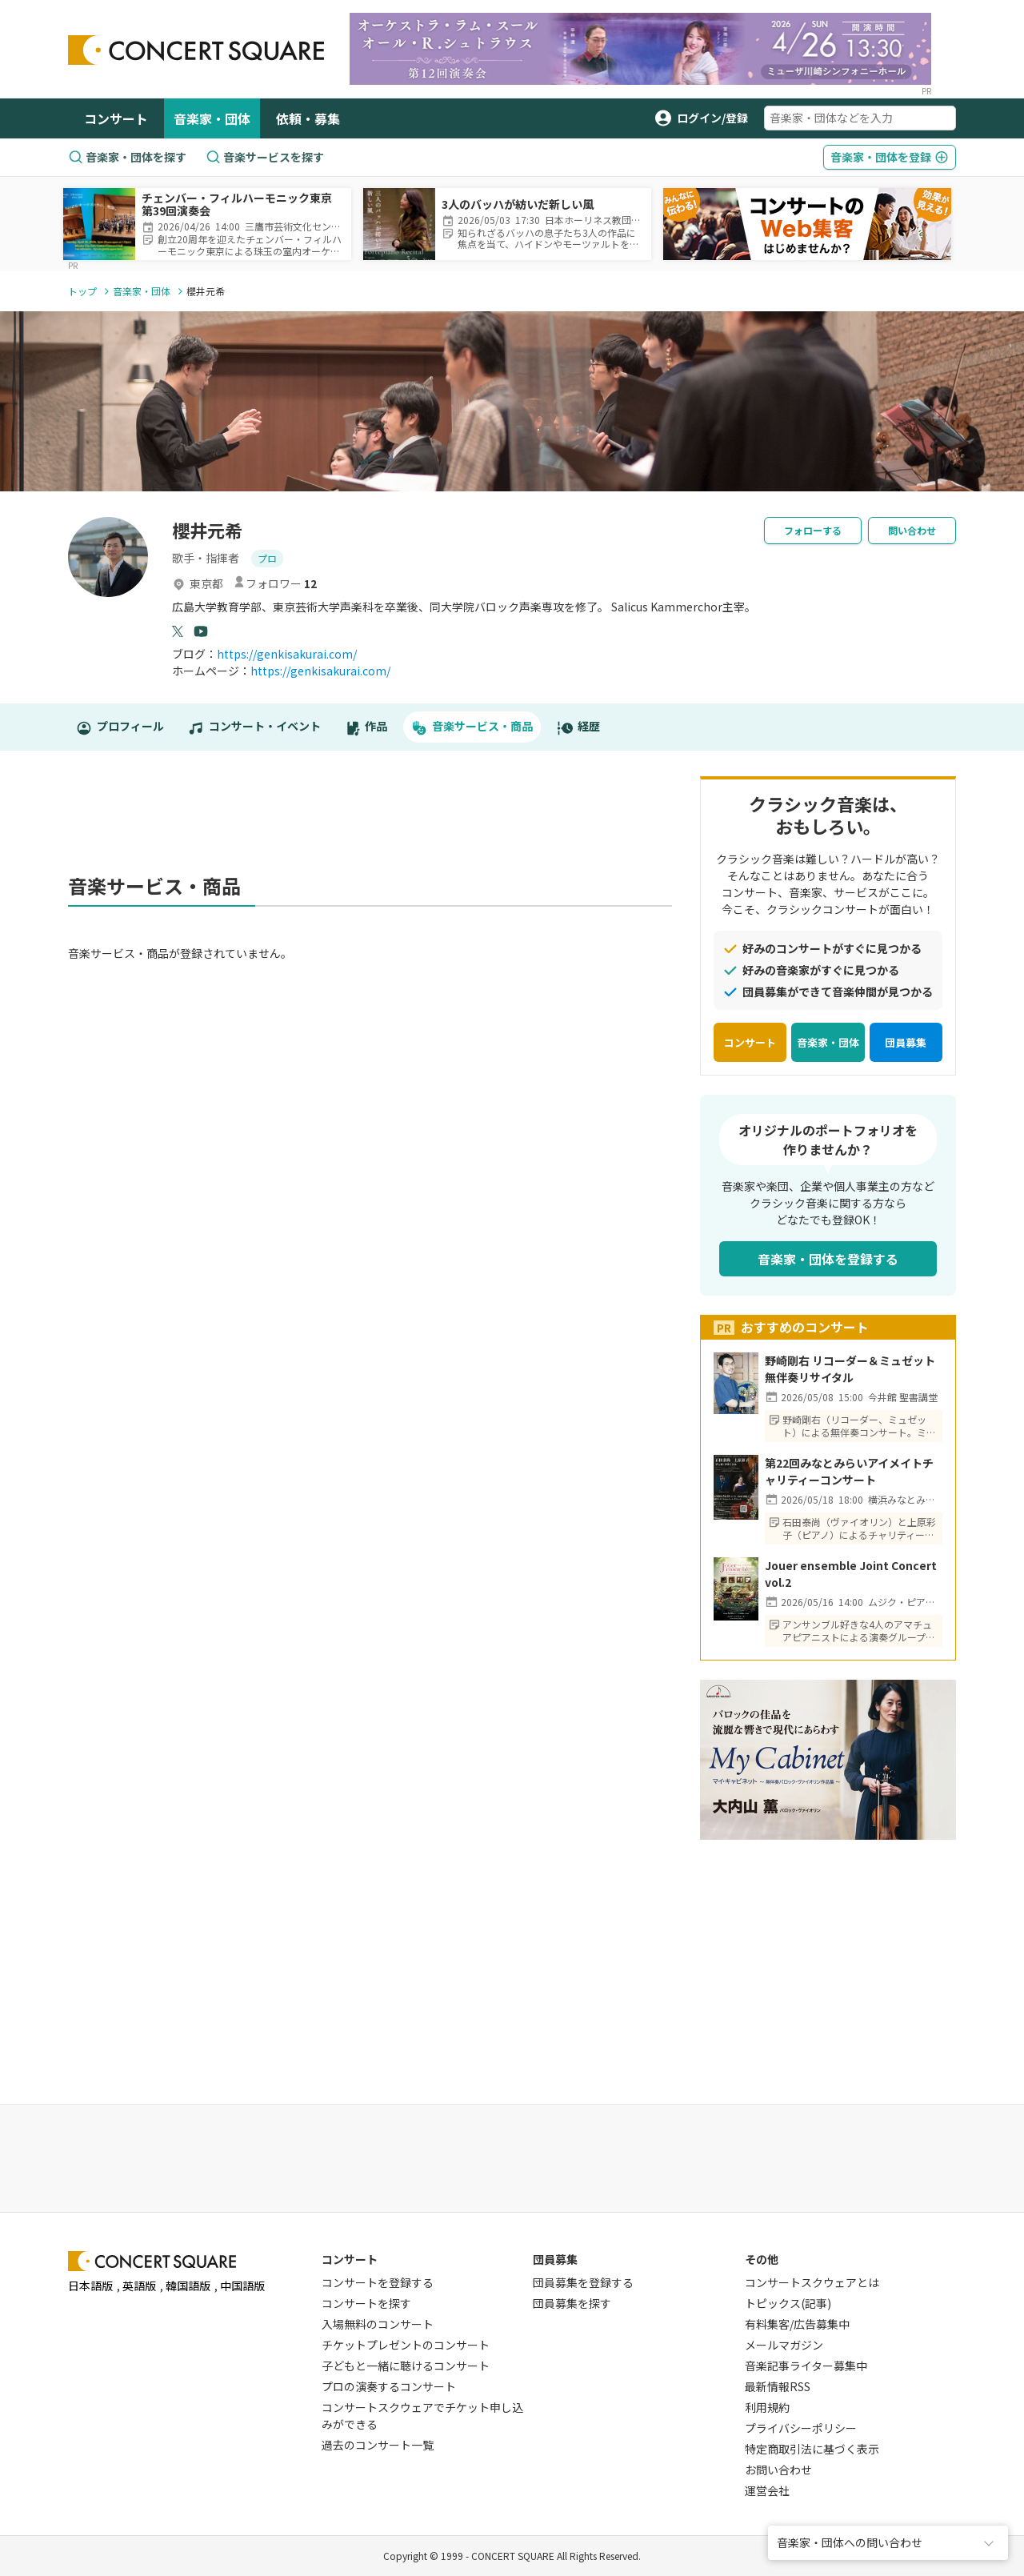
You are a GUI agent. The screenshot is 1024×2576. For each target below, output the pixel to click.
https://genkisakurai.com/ (287, 654)
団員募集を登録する (583, 2282)
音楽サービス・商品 (472, 726)
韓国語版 (188, 2286)
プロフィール (120, 726)
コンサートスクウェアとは (812, 2282)
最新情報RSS (777, 2386)
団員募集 (905, 1042)
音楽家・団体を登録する (828, 1258)
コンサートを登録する (378, 2282)
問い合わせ (912, 530)
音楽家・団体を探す (127, 157)
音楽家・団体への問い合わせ (849, 2542)
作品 (366, 726)
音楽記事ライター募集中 (806, 2366)
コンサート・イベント (254, 726)
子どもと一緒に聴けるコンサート (406, 2366)
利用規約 (767, 2407)
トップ (82, 291)
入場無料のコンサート (378, 2324)
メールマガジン (784, 2345)
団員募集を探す (572, 2303)
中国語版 (242, 2286)
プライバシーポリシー (801, 2428)
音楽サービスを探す (265, 157)
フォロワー (275, 583)
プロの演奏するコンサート (389, 2386)
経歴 (578, 726)
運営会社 (767, 2490)
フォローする (813, 530)
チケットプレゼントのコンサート (406, 2345)
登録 (889, 157)
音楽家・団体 (212, 118)
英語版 (139, 2286)
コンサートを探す (366, 2303)
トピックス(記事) (788, 2303)
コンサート (116, 118)
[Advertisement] (370, 820)
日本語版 (90, 2286)
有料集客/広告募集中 (797, 2324)
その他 (761, 2259)
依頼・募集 (308, 118)
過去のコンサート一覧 (378, 2445)
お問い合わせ (778, 2470)
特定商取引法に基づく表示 (812, 2449)
